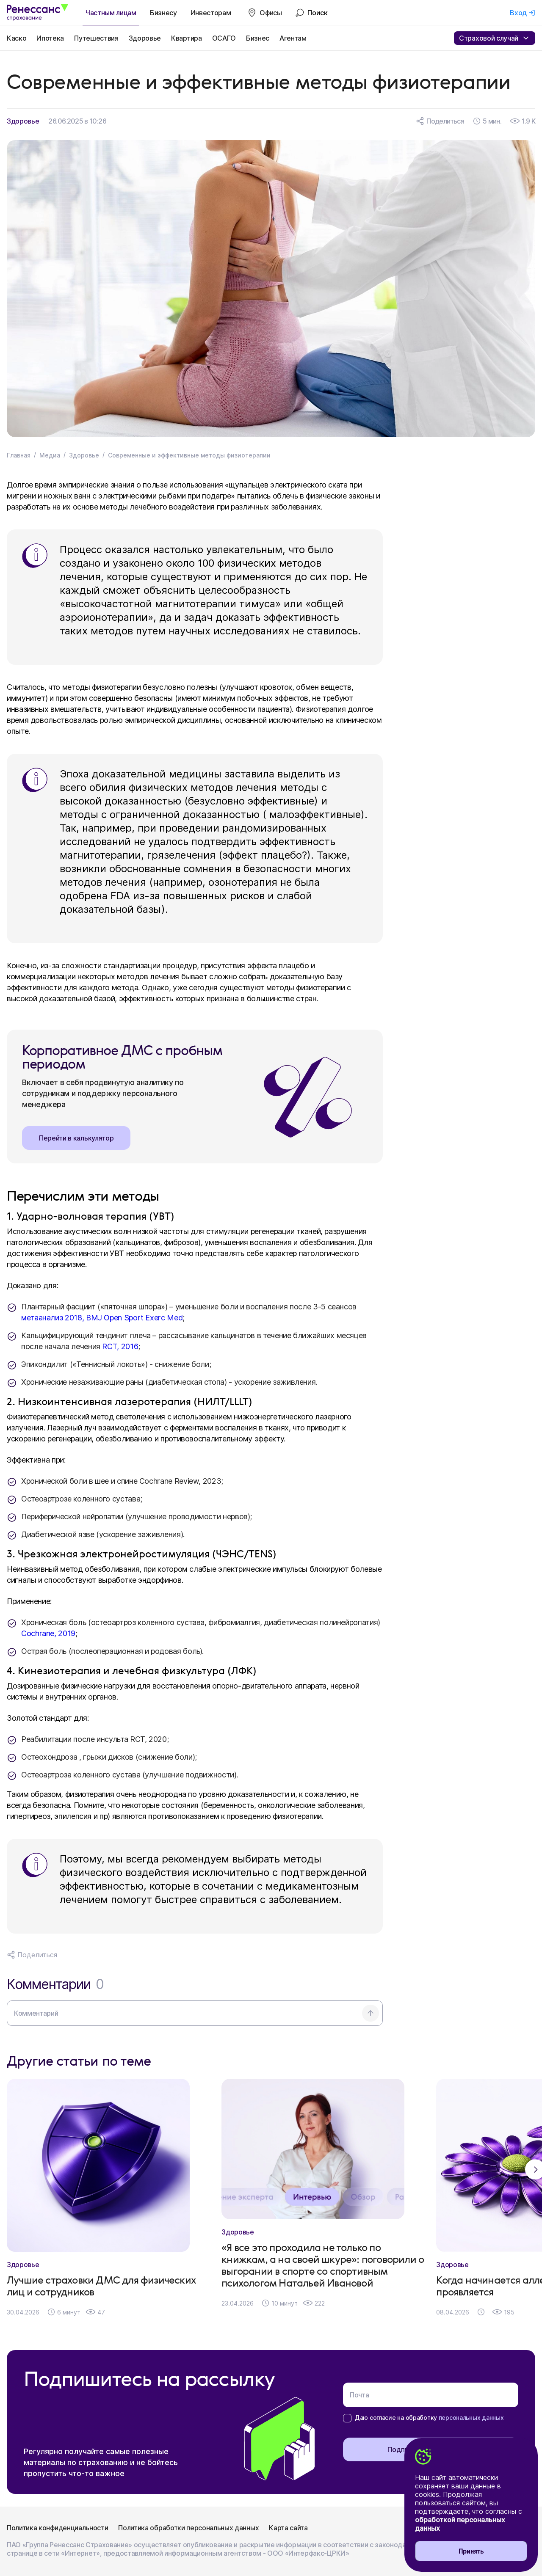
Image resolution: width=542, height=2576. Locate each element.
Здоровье (145, 38)
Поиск (317, 12)
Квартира (186, 38)
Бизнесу (163, 12)
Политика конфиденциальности (57, 2528)
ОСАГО (224, 38)
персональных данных (471, 2417)
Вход (518, 12)
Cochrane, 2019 (48, 1633)
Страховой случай (494, 38)
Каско (16, 38)
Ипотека (50, 38)
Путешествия (96, 38)
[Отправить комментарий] (370, 2013)
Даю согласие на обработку (429, 2417)
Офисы (271, 12)
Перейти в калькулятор (76, 1138)
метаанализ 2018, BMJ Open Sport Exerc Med (102, 1317)
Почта (359, 2395)
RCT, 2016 (120, 1346)
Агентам (293, 38)
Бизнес (257, 38)
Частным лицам (110, 12)
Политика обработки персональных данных (188, 2528)
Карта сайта (288, 2528)
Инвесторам (211, 12)
